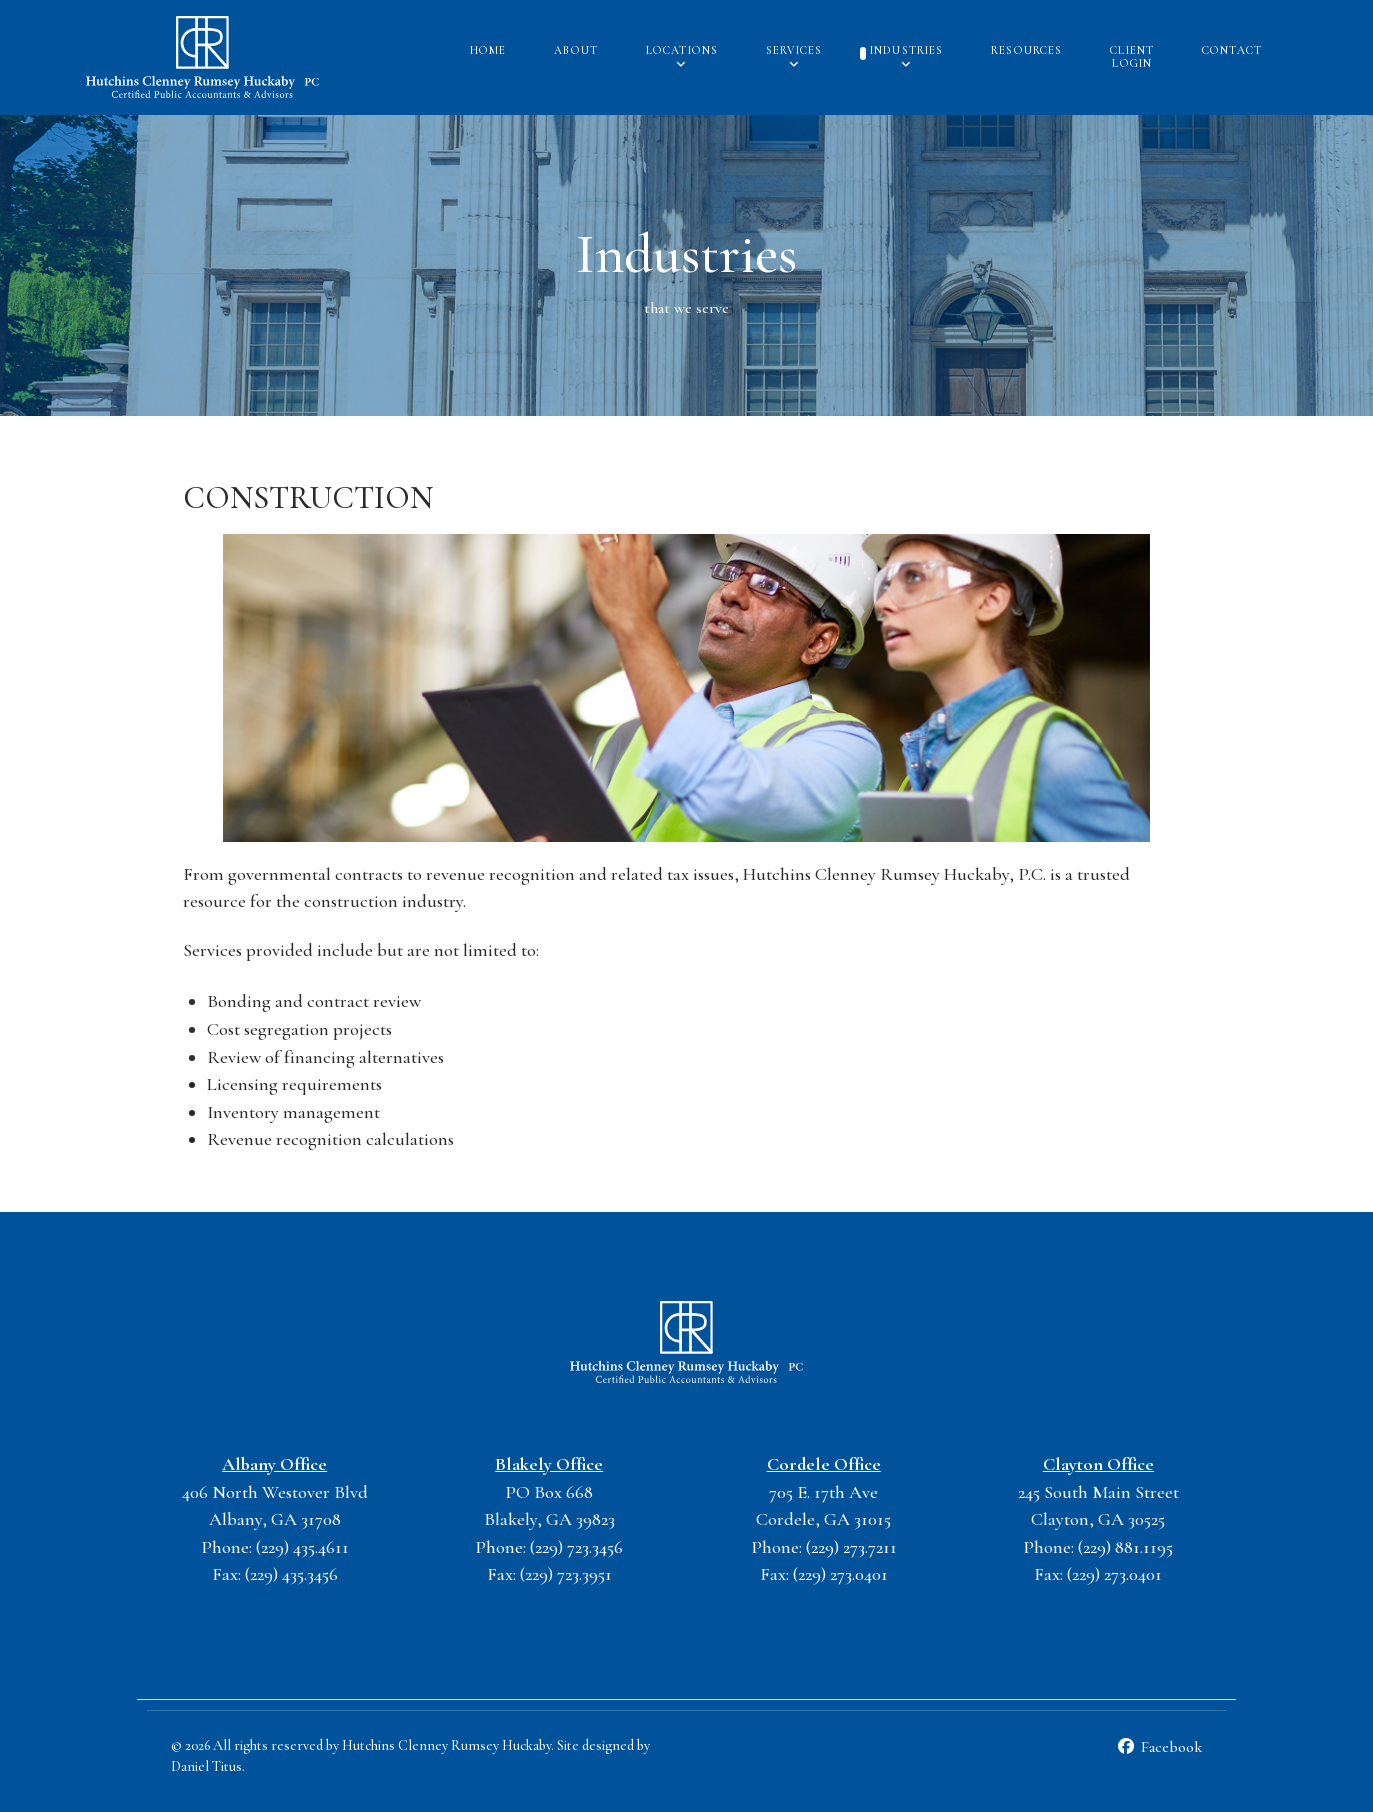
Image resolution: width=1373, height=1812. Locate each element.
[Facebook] (1159, 1747)
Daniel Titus (206, 1766)
